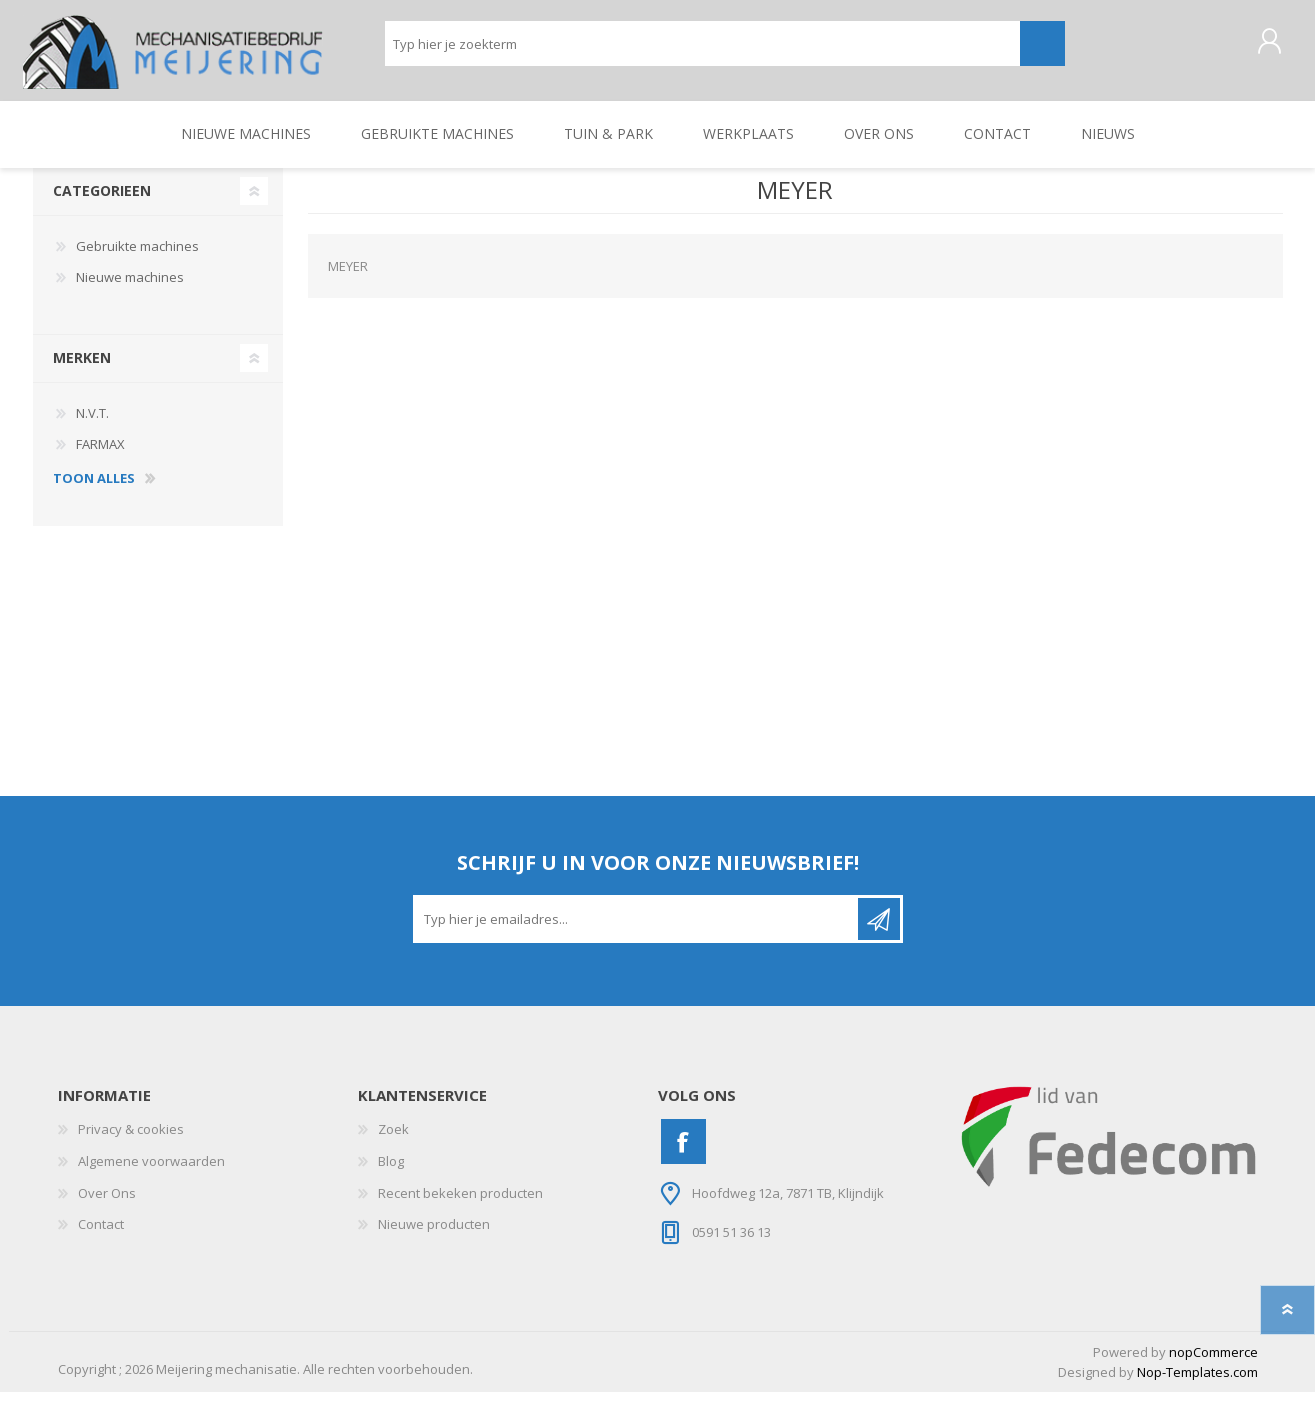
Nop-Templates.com (1197, 1386)
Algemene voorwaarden (151, 1175)
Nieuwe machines (130, 291)
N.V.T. (92, 426)
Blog (391, 1175)
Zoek (393, 1143)
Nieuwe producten (434, 1238)
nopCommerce (1213, 1365)
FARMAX (100, 458)
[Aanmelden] (637, 933)
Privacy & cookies (131, 1143)
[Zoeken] (702, 50)
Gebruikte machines (137, 259)
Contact (101, 1238)
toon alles (94, 492)
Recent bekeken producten (460, 1206)
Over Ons (107, 1206)
